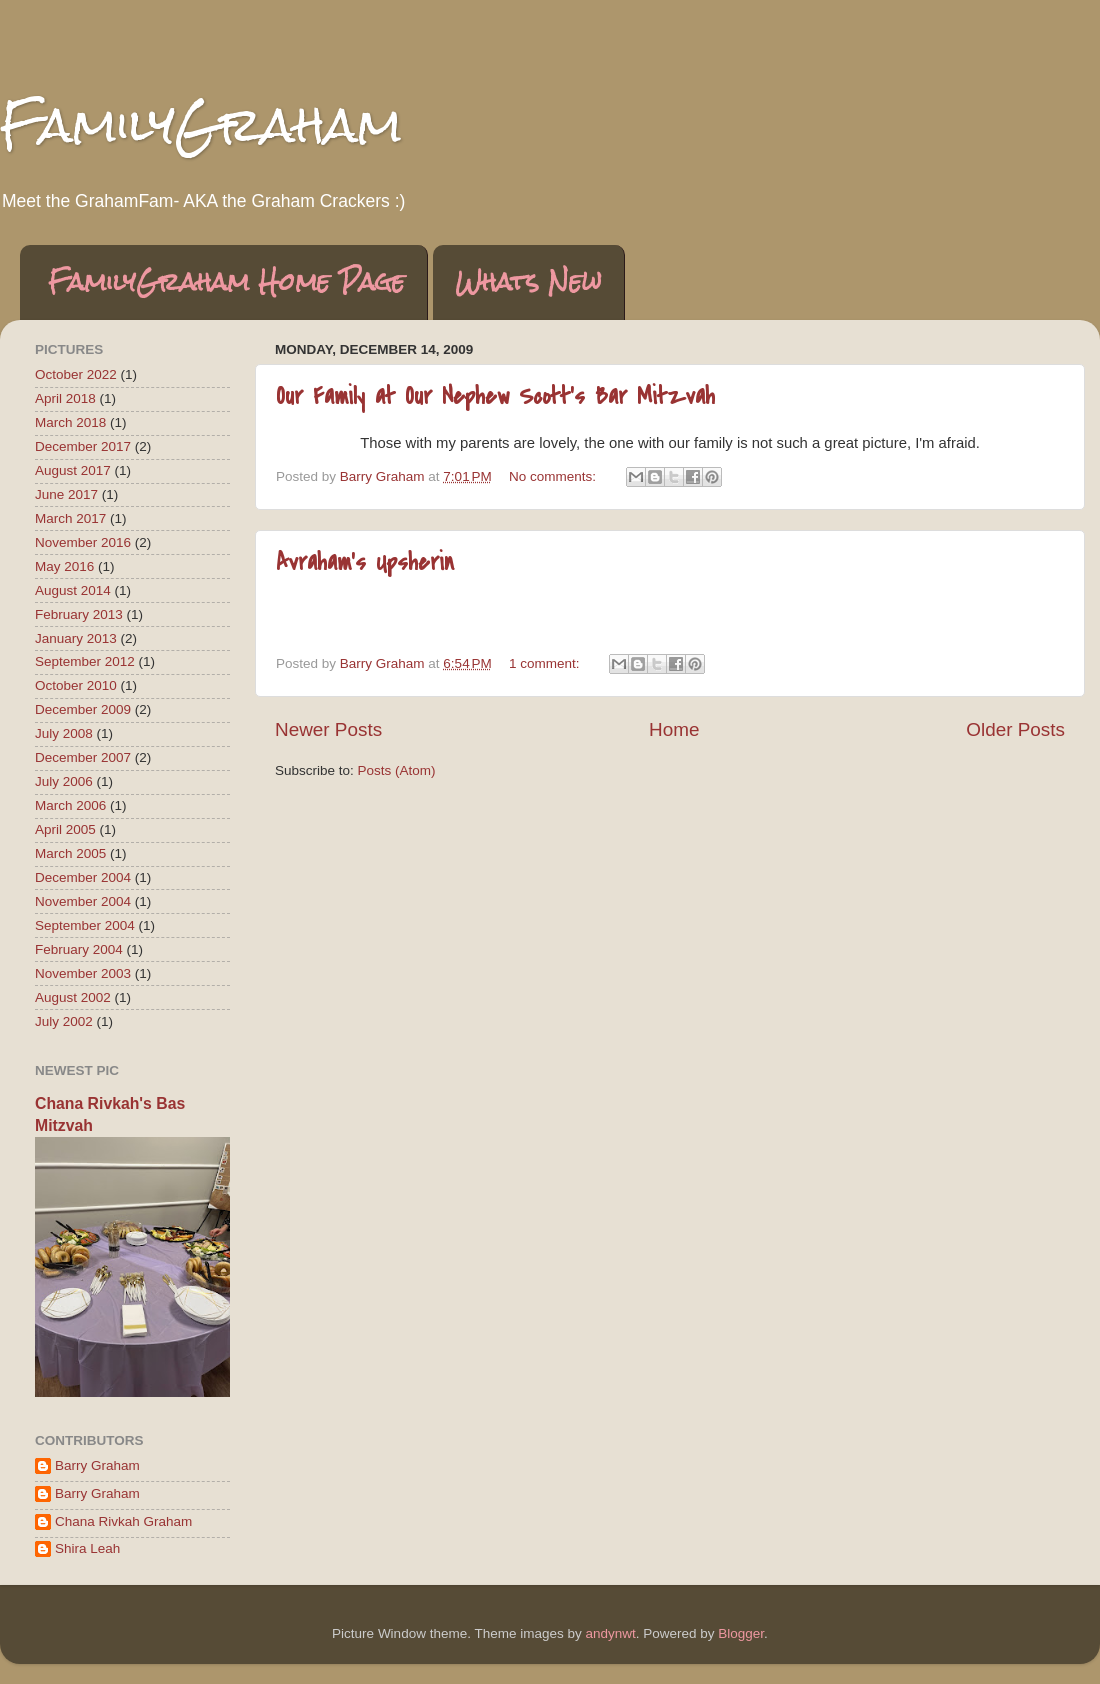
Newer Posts (328, 729)
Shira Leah (87, 1548)
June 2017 (66, 494)
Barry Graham (97, 1465)
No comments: (554, 476)
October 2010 (76, 685)
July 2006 (64, 781)
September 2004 (85, 925)
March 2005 (70, 853)
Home (674, 729)
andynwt (610, 1633)
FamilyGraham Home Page (226, 282)
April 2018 (65, 398)
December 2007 (83, 757)
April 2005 (65, 829)
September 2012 (85, 661)
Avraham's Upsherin (365, 562)
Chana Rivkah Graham (123, 1521)
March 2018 (70, 422)
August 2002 (73, 997)
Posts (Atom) (397, 770)
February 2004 (79, 949)
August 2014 (73, 590)
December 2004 (83, 877)
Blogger (741, 1633)
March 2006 (70, 805)
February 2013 (79, 614)
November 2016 (83, 542)
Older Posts (1015, 729)
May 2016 (64, 566)
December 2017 (83, 446)
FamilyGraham (201, 125)
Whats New (528, 282)
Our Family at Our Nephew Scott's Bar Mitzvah (495, 396)
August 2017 (73, 470)
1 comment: (546, 663)
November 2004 (83, 901)
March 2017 (70, 518)
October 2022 (76, 374)
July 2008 (64, 733)
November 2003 (83, 973)
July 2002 (64, 1021)
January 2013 (76, 638)
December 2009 (83, 709)
